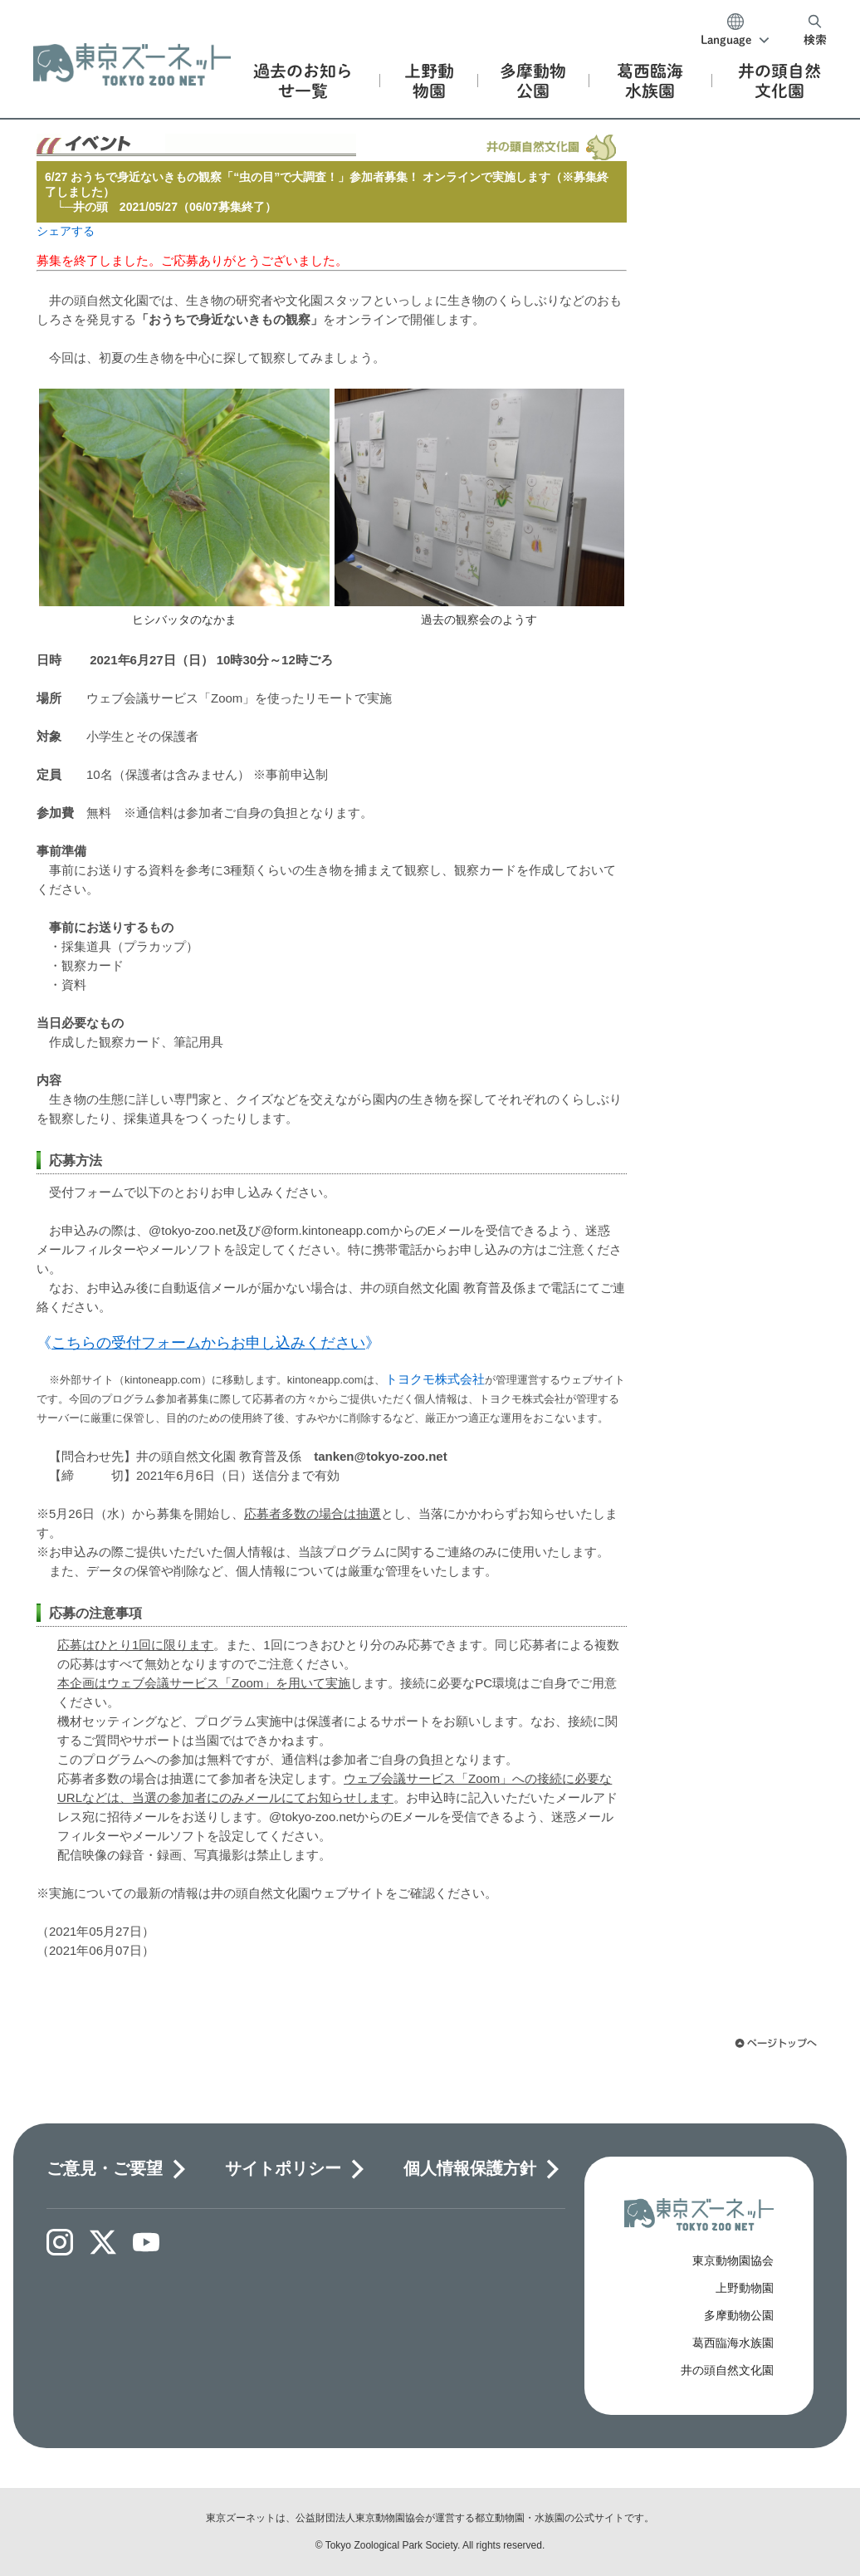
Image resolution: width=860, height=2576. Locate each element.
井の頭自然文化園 (727, 2370)
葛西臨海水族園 (733, 2342)
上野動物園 (745, 2287)
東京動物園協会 (733, 2260)
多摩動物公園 (739, 2315)
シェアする (66, 231)
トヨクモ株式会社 (435, 1379)
